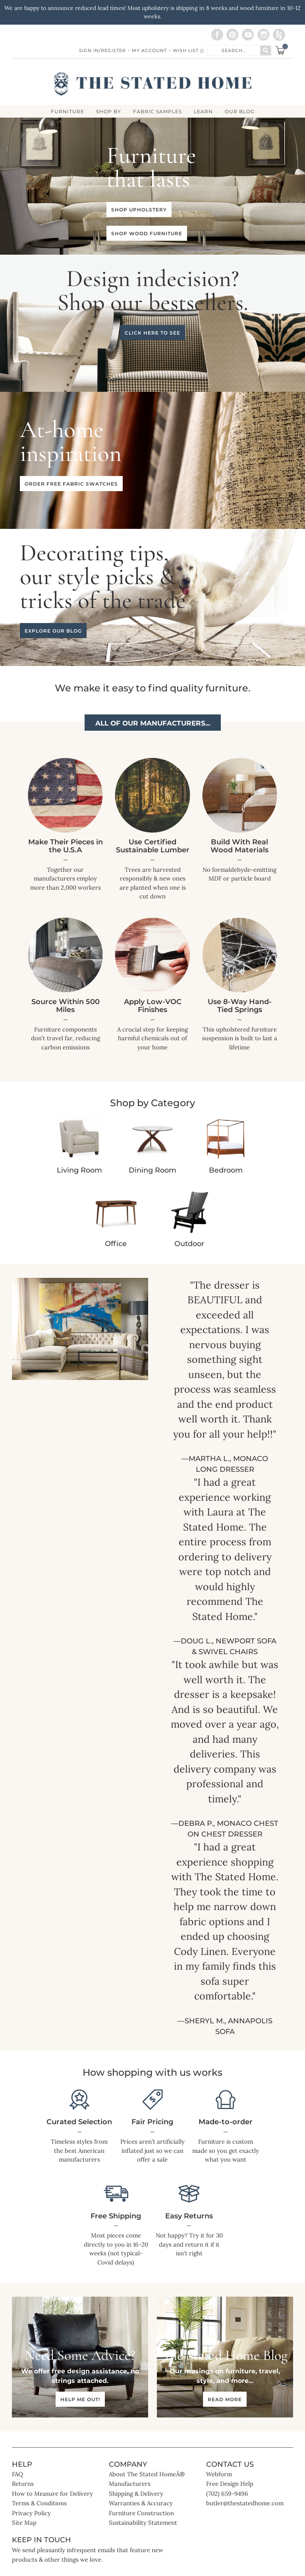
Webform (219, 2474)
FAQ (17, 2474)
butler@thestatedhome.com (245, 2503)
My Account (149, 50)
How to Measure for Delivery (52, 2493)
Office (116, 1243)
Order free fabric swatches (71, 484)
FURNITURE (67, 111)
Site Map (24, 2522)
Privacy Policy (31, 2513)
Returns (23, 2483)
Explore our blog (53, 631)
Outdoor (189, 1243)
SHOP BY (108, 111)
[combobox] (234, 50)
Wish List (188, 50)
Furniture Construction (141, 2513)
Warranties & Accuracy (141, 2503)
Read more (225, 2399)
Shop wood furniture (146, 233)
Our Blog (240, 111)
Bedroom (226, 1170)
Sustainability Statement (143, 2522)
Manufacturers (130, 2483)
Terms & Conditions (39, 2503)
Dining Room (152, 1170)
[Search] (265, 50)
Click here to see (152, 333)
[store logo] (152, 84)
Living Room (79, 1170)
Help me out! (80, 2399)
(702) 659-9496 (227, 2493)
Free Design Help (229, 2483)
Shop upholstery (139, 210)
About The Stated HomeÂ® (147, 2474)
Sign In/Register (102, 50)
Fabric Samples (157, 111)
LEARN (203, 111)
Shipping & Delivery (136, 2493)
